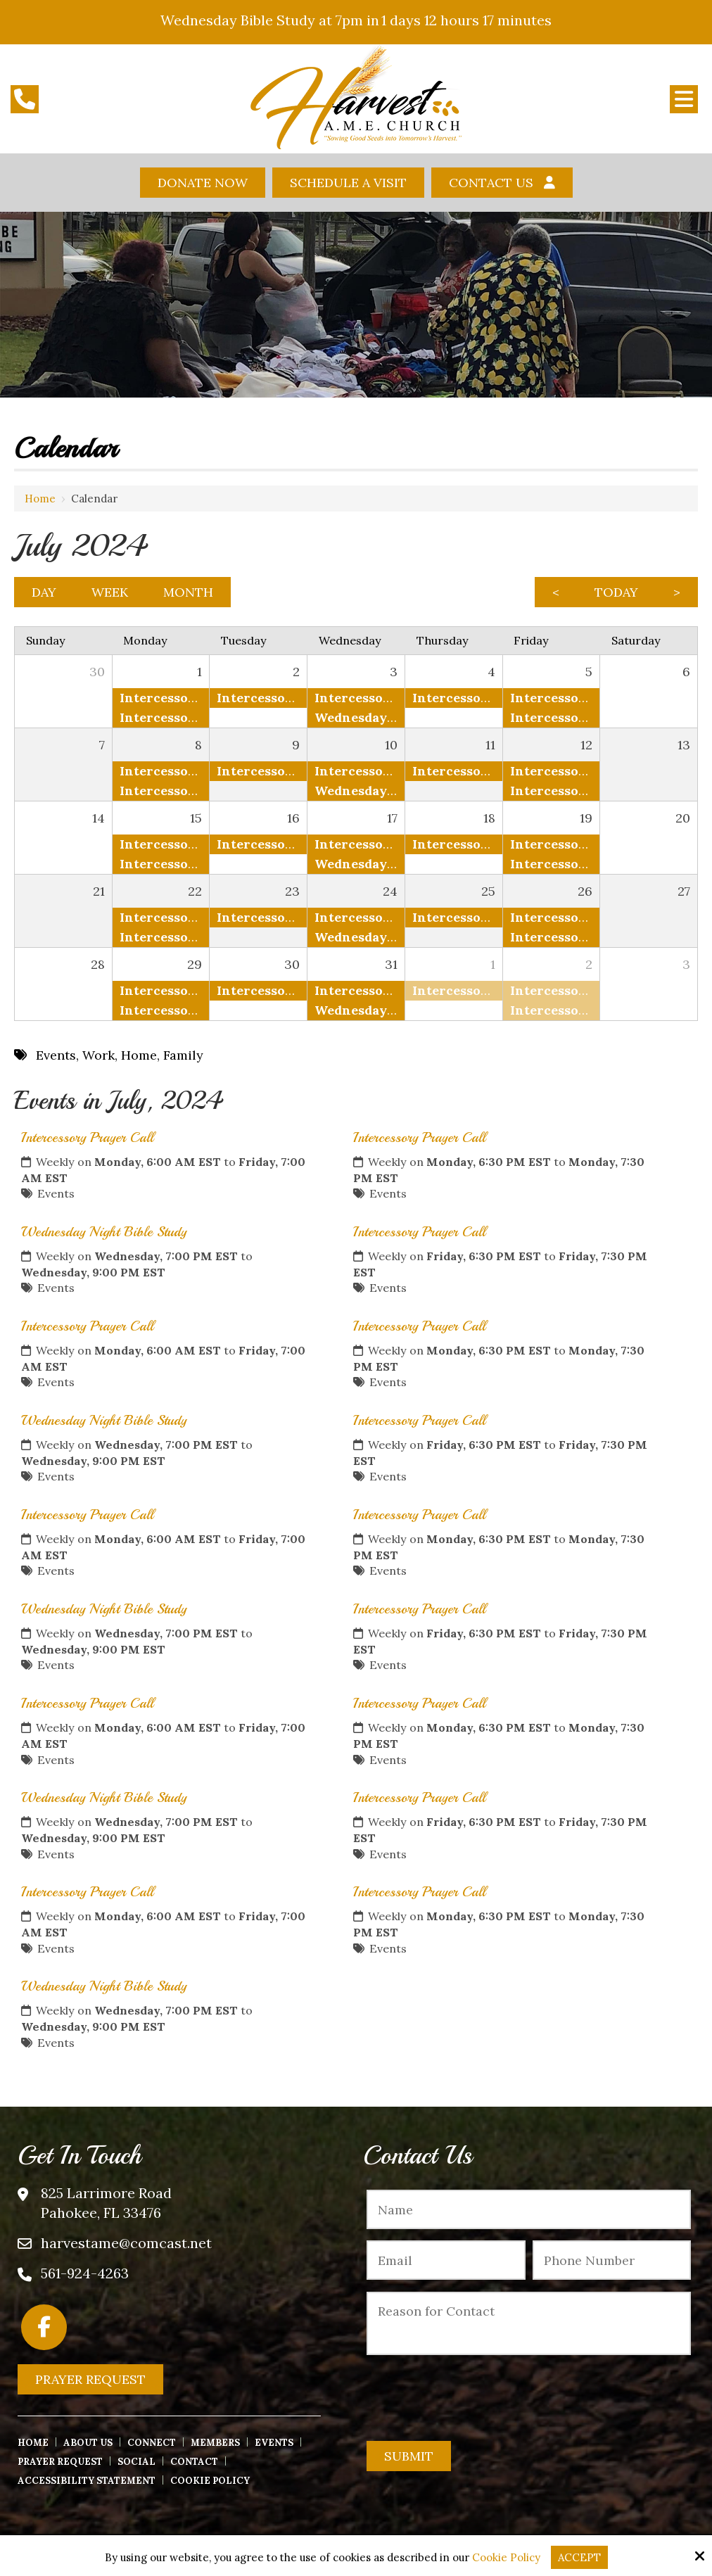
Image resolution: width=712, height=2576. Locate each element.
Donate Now (203, 183)
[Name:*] (529, 2209)
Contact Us (491, 183)
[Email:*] (446, 2260)
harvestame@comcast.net (126, 2243)
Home (40, 498)
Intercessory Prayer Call (87, 1137)
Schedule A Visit (348, 183)
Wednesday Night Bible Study (103, 1232)
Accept (579, 2557)
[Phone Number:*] (612, 2260)
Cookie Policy (506, 2557)
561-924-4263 (85, 2273)
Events (56, 1193)
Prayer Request (90, 2379)
